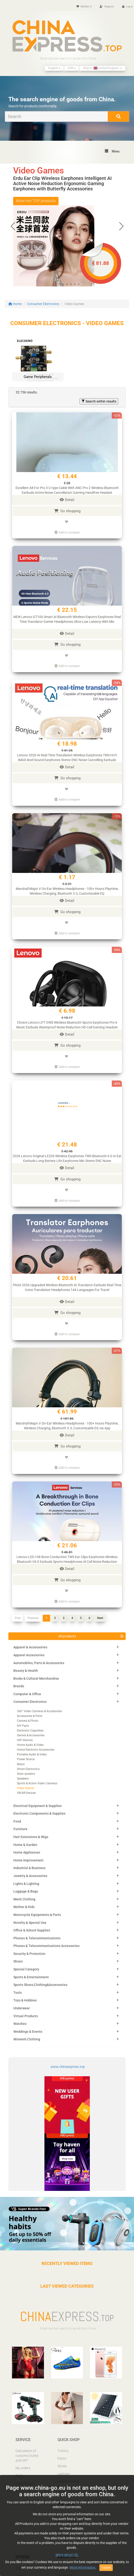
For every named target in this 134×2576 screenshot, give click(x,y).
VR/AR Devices (26, 1793)
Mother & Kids (24, 1907)
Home (15, 304)
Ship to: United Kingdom (102, 68)
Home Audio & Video (30, 1745)
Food (17, 1821)
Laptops (64, 2474)
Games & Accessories (30, 1735)
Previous (33, 1618)
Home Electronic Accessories (35, 1749)
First (18, 1618)
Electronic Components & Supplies (39, 1813)
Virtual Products (25, 2016)
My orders (23, 2468)
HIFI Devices (25, 1740)
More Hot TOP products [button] (36, 201)
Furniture (20, 1829)
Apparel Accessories (28, 1655)
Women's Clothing (26, 2039)
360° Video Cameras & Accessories (39, 1711)
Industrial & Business (29, 1868)
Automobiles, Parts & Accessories (38, 1663)
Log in (127, 6)
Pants (62, 2458)
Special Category (26, 1969)
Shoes (18, 1961)
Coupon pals (25, 2483)
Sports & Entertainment (31, 1977)
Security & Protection (29, 1954)
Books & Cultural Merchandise (36, 1678)
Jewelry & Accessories (30, 1876)
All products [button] (67, 1636)
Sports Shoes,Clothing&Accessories (40, 1985)
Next (100, 1618)
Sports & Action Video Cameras (37, 1783)
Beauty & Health (25, 1671)
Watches (20, 2024)
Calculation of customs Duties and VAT (27, 2455)
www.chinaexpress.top (68, 2067)
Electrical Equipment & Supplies (37, 1806)
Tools (17, 1993)
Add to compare (67, 532)
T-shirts (63, 2451)
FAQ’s (20, 2476)
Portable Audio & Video (32, 1754)
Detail (67, 500)
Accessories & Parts (29, 1716)
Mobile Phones (68, 2481)
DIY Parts (23, 1725)
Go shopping (67, 511)
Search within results (98, 401)
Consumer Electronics (43, 304)
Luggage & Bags (25, 1891)
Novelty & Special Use (29, 1923)
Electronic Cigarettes (30, 1730)
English (54, 68)
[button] (121, 226)
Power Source (26, 1759)
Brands (18, 1686)
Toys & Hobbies (25, 2000)
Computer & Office (27, 1694)
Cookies (63, 2515)
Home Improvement (28, 1860)
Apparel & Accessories (30, 1647)
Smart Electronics (28, 1769)
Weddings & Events (27, 2031)
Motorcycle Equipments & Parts (37, 1915)
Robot (21, 1764)
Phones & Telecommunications (36, 1938)
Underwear (21, 2008)
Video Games (25, 1788)
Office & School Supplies (31, 1930)
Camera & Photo (27, 1720)
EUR (72, 68)
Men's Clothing (24, 1899)
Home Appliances (26, 1852)
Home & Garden (25, 1845)
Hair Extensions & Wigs (30, 1837)
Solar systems (26, 1773)
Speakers (23, 1778)
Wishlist (84, 6)
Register (107, 6)
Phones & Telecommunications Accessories (46, 1946)
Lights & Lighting (26, 1884)
